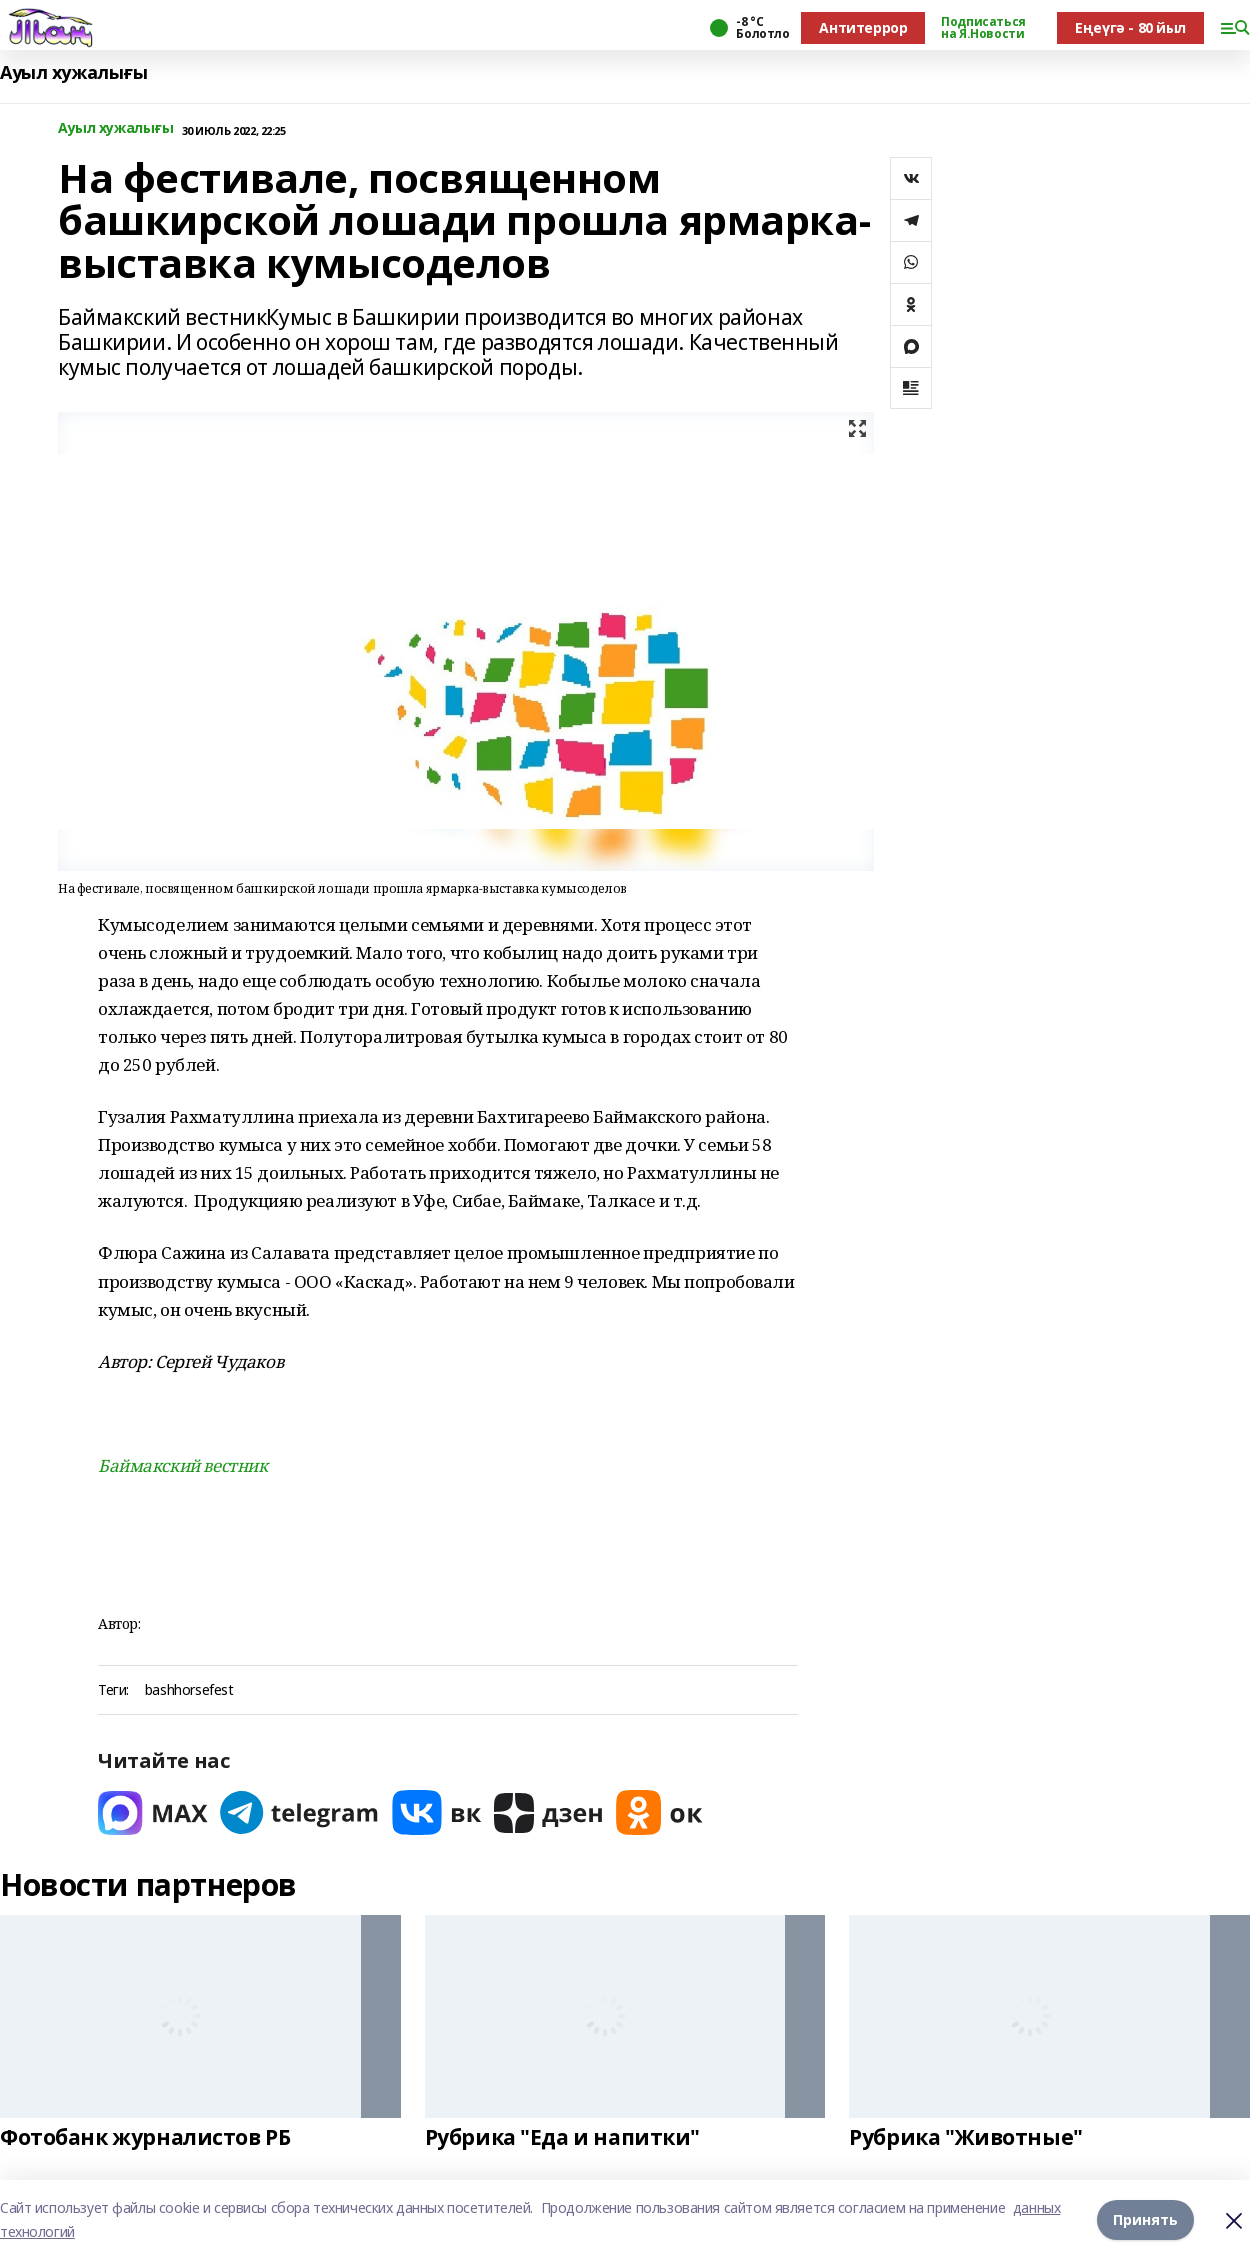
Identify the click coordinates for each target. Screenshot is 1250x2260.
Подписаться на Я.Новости (983, 28)
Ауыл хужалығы (74, 72)
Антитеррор (863, 27)
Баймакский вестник (182, 1465)
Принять (1145, 2219)
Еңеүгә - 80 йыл (1130, 27)
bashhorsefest (189, 1690)
